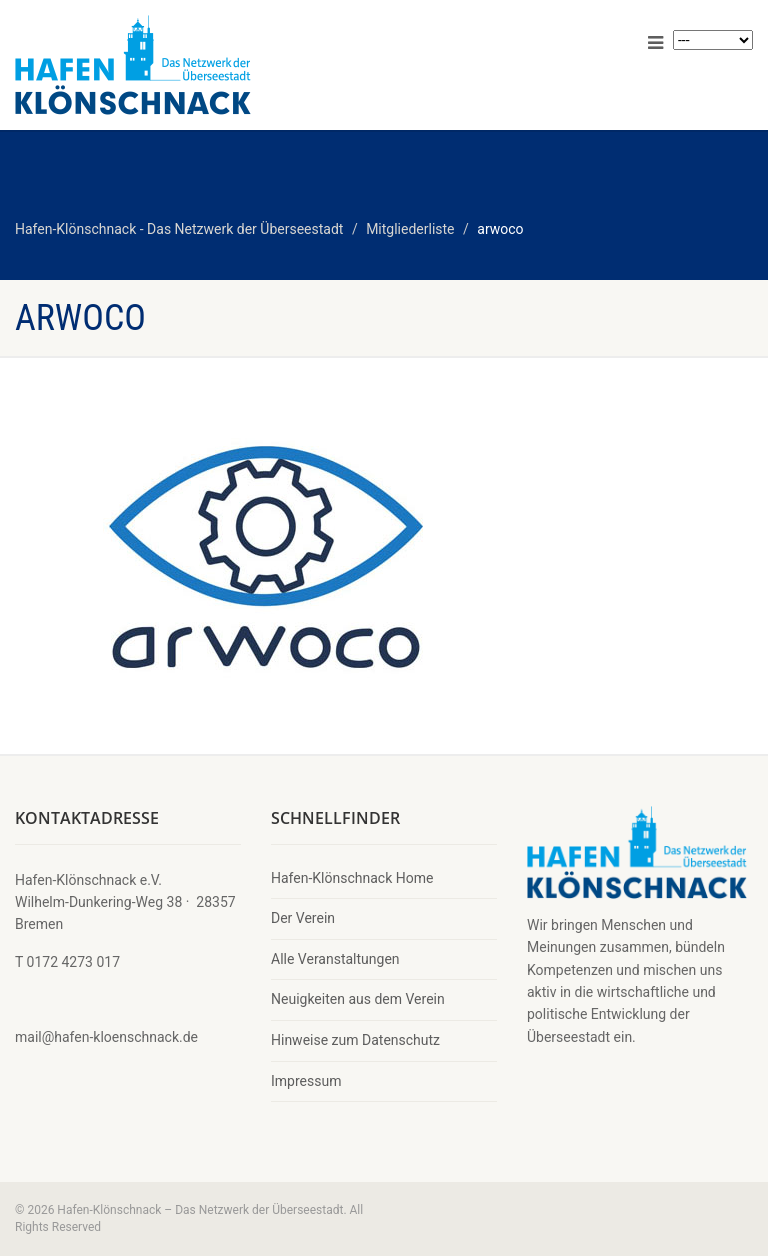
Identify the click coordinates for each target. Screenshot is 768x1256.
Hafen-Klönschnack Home (352, 878)
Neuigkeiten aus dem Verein (358, 999)
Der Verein (303, 918)
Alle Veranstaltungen (335, 959)
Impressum (306, 1081)
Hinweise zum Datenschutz (355, 1040)
